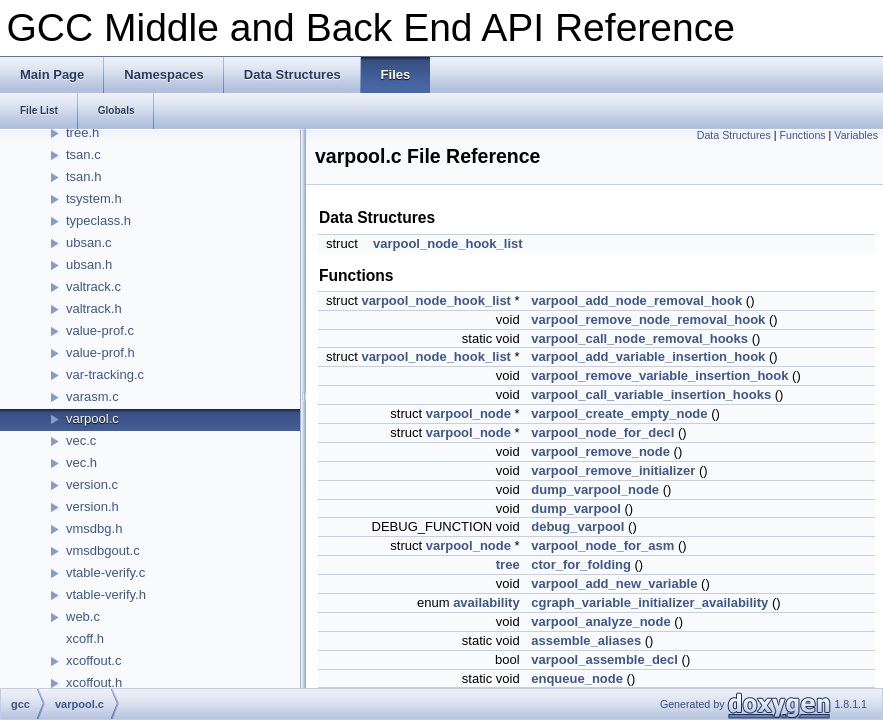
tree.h (82, 132)
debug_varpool (577, 526)
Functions (802, 135)
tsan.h (83, 176)
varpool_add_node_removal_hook (636, 300)
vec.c (81, 440)
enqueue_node (577, 678)
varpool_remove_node (600, 451)
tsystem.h (94, 198)
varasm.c (92, 396)
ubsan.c (89, 242)
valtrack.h (94, 308)
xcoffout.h (94, 682)
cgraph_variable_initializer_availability (649, 602)
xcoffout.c (93, 660)
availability (486, 602)
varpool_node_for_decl (602, 432)
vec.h (81, 462)
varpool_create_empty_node (619, 413)
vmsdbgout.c (103, 550)
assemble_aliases (586, 640)
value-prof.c (100, 330)
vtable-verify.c (105, 572)
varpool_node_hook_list (448, 243)
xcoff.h (85, 638)
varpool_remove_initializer (613, 470)
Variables (856, 135)
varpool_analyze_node (600, 621)
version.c (92, 484)
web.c (83, 616)
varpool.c (92, 418)
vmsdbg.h (94, 528)
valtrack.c (93, 286)
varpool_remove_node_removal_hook (648, 319)
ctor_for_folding (581, 564)
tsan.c (83, 154)
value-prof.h (100, 352)
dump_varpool (576, 508)
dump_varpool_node (595, 489)
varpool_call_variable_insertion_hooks (651, 394)
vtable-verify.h (106, 594)
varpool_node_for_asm (602, 545)
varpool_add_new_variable (614, 583)
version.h (92, 506)
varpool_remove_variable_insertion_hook (659, 375)
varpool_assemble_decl (604, 659)
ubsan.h (89, 264)
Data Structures (734, 135)
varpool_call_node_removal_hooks (639, 338)
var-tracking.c (105, 374)
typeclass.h (98, 220)
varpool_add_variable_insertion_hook (648, 356)
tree (508, 564)
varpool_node (468, 413)
